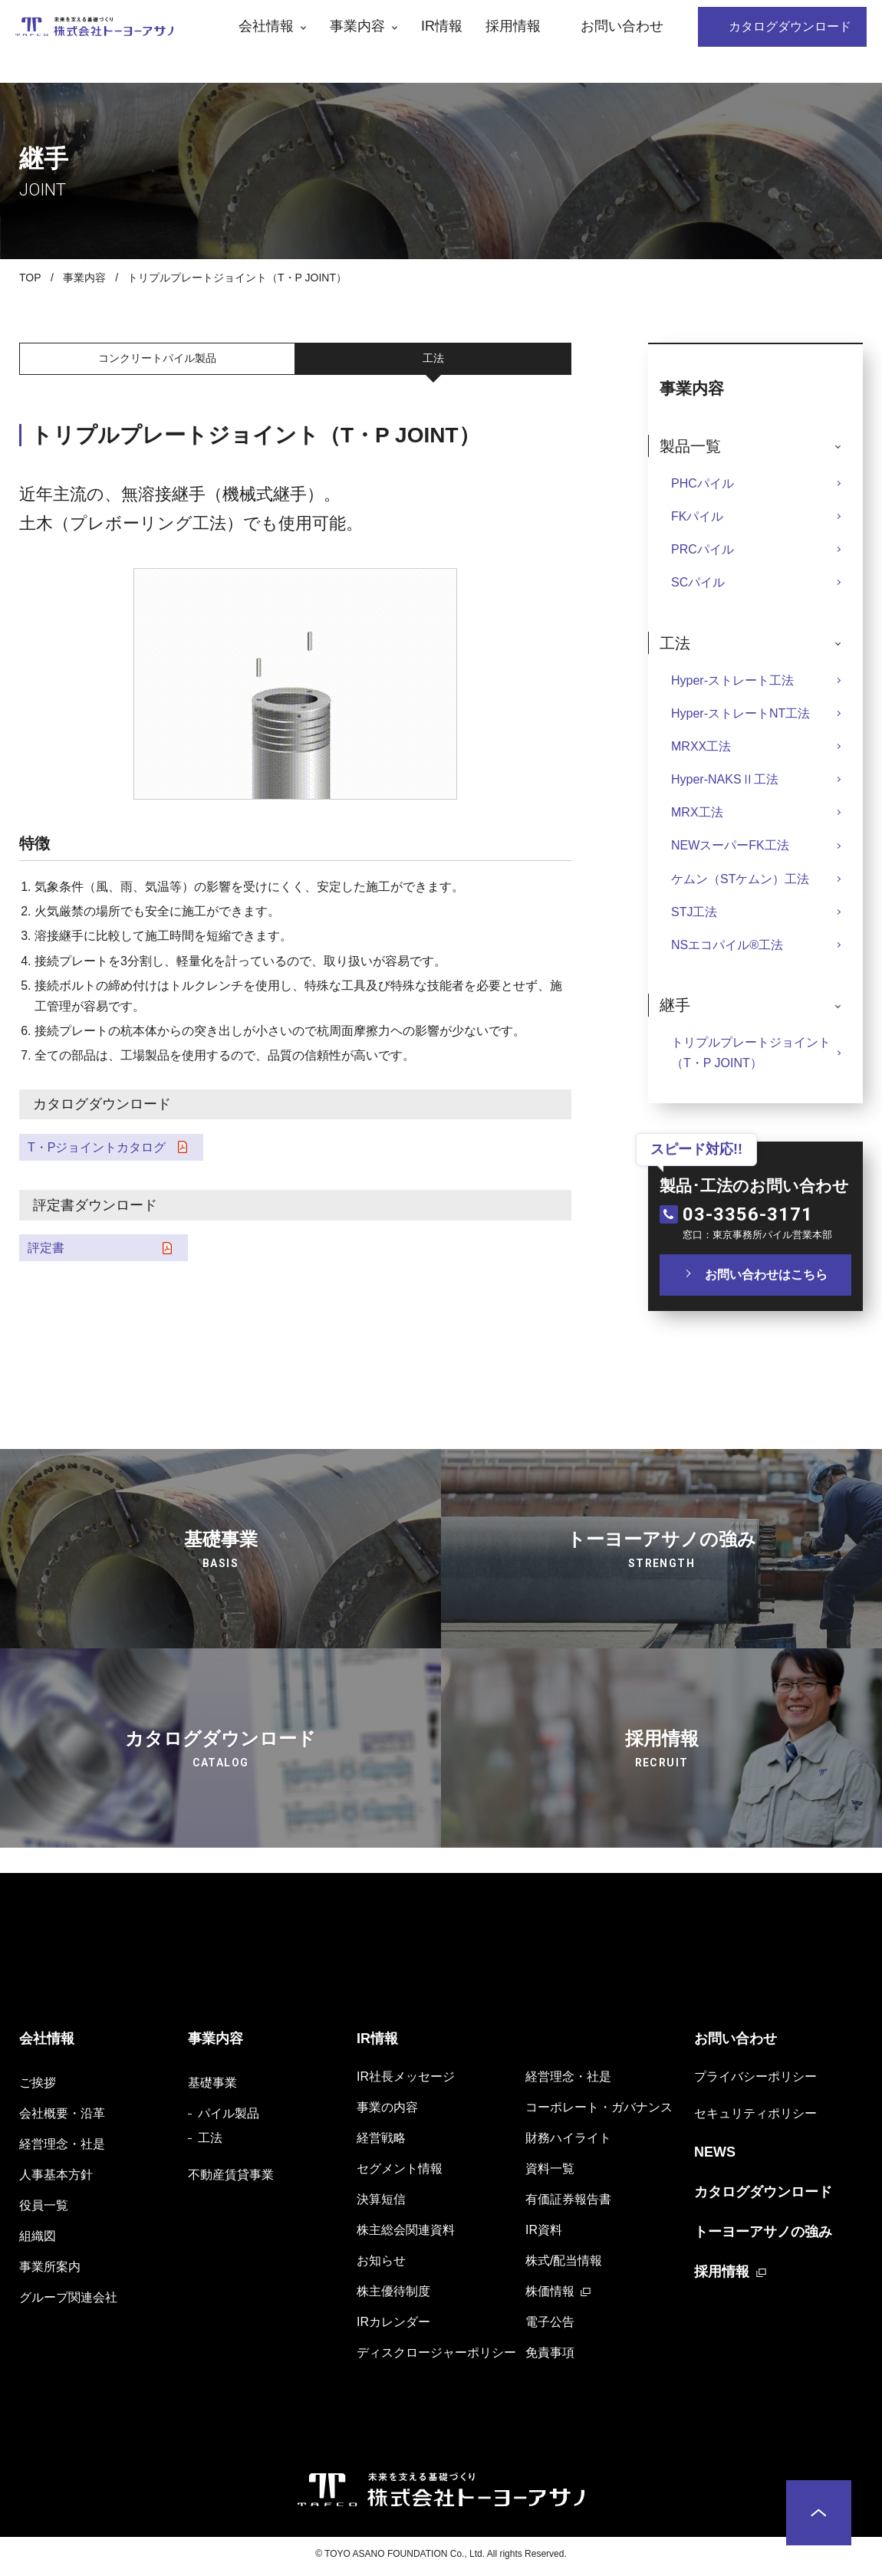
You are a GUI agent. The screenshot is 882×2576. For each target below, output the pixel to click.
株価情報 (549, 2295)
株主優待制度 (393, 2295)
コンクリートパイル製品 (157, 359)
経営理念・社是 (62, 2148)
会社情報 (46, 2043)
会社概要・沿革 (62, 2117)
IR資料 (543, 2234)
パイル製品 (228, 2117)
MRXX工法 (701, 746)
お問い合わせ (735, 2043)
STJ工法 (694, 911)
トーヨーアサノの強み (763, 2236)
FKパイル (697, 516)
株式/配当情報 (563, 2265)
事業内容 (84, 277)
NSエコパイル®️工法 (727, 944)
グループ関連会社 (68, 2301)
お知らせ (381, 2265)
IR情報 (377, 2043)
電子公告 (549, 2326)
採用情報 (721, 2276)
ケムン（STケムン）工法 (740, 879)
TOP (30, 277)
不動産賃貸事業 (231, 2179)
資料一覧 (549, 2173)
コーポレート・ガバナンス (599, 2111)
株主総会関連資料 (406, 2234)
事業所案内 (50, 2271)
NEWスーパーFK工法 (730, 845)
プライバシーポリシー (755, 2081)
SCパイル (698, 582)
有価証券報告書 (568, 2203)
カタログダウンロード (763, 2196)
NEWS (715, 2156)
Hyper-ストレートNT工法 (740, 713)
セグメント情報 (400, 2173)
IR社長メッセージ (406, 2081)
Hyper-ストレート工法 (732, 680)
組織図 (37, 2240)
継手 (675, 1005)
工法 (433, 359)
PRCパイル (702, 549)
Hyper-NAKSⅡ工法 (724, 779)
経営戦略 (381, 2142)
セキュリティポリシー (755, 2117)
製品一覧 (690, 446)
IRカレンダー (393, 2326)
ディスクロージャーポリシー (436, 2357)
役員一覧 (43, 2209)
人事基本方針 (56, 2179)
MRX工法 (697, 812)
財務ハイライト (568, 2142)
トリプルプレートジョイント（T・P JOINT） (751, 1053)
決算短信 (381, 2203)
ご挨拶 (37, 2087)
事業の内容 (387, 2111)
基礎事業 (212, 2087)
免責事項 (549, 2357)
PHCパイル (702, 483)
